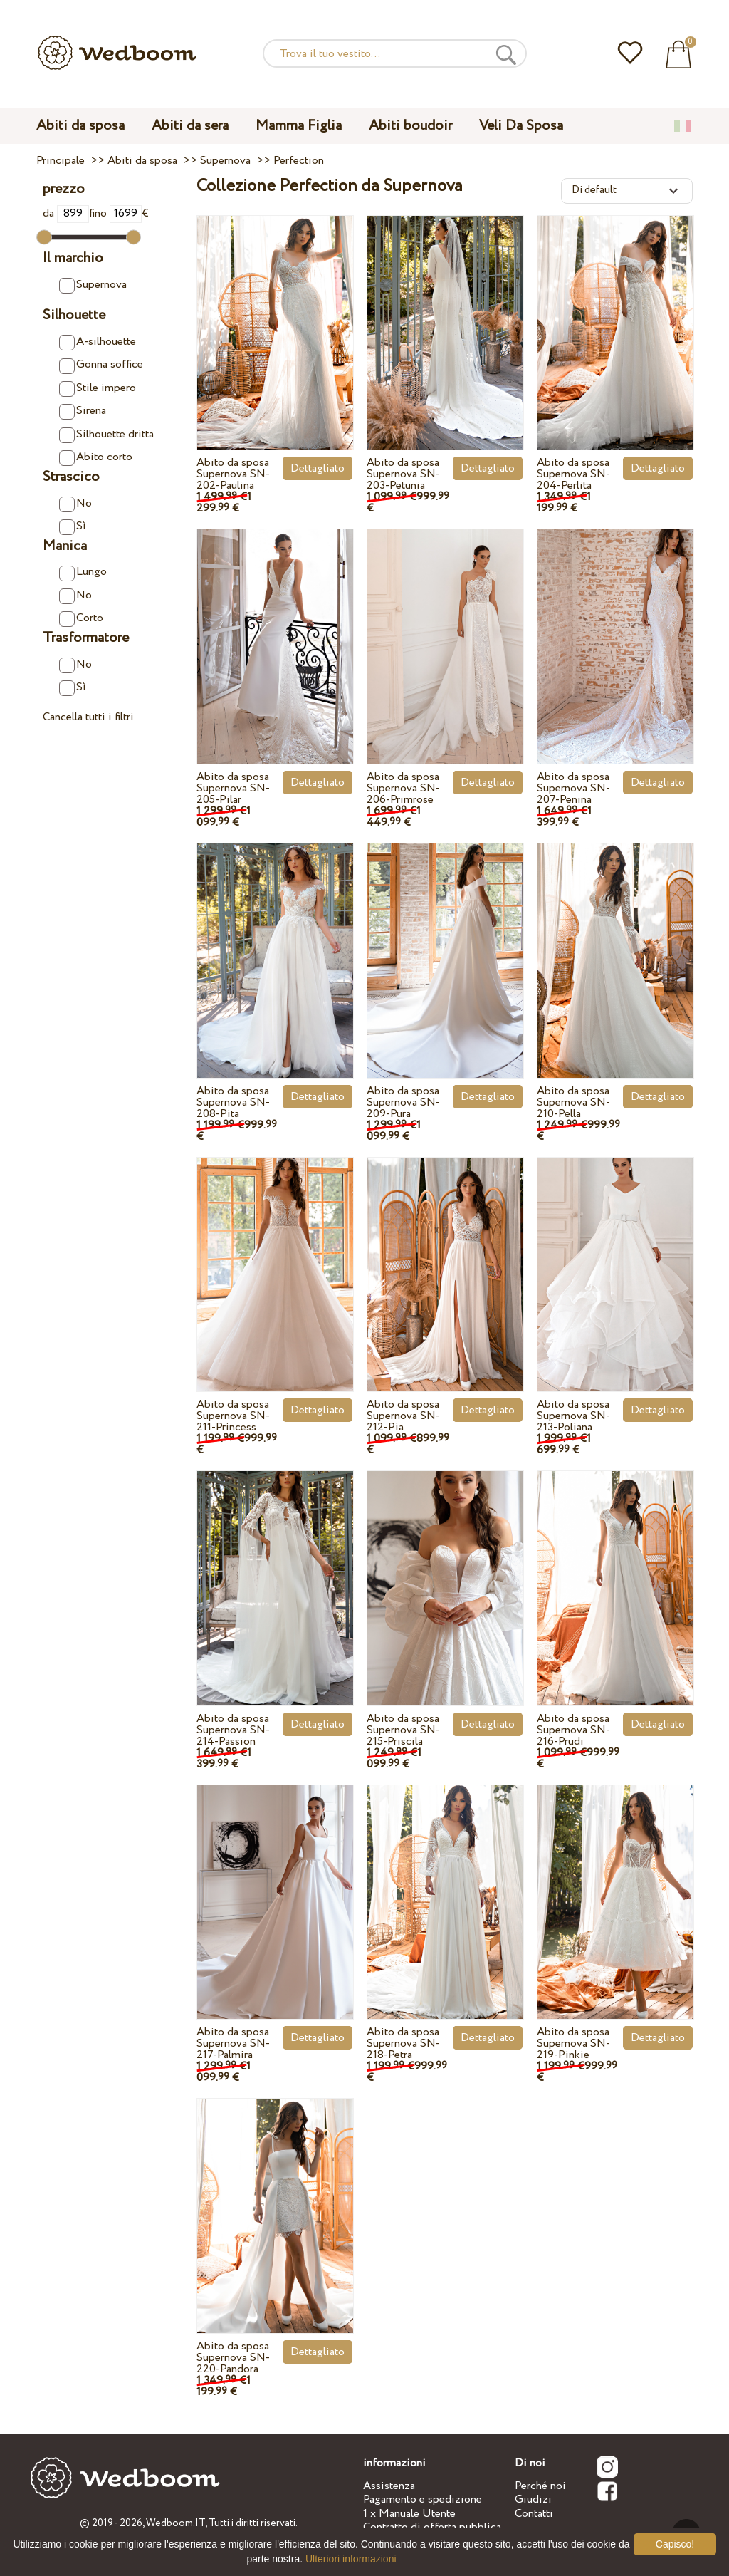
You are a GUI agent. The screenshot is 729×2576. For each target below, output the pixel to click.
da (66, 213)
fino (115, 213)
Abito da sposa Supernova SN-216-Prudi (573, 1730)
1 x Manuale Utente (409, 2513)
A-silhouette (97, 341)
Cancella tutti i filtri (88, 717)
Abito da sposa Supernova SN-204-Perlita (573, 474)
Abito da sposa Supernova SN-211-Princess (233, 1415)
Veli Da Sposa (521, 125)
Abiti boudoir (410, 125)
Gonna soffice (101, 364)
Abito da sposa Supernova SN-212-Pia (403, 1415)
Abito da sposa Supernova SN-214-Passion (233, 1730)
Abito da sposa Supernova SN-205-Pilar (233, 788)
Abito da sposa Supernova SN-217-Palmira (233, 2043)
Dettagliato (317, 468)
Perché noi (540, 2486)
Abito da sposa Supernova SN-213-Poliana (573, 1415)
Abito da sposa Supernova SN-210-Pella (573, 1102)
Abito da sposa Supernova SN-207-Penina (573, 788)
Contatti (534, 2513)
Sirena (82, 411)
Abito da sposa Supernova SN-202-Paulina (233, 474)
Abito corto (95, 457)
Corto (81, 618)
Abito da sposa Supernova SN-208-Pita (233, 1102)
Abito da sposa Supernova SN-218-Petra (403, 2043)
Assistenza (389, 2486)
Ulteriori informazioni (351, 2559)
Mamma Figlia (299, 125)
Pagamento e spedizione (422, 2499)
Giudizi (533, 2499)
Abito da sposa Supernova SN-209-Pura (403, 1102)
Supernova (93, 285)
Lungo (83, 572)
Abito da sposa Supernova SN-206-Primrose (403, 788)
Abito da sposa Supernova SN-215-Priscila (403, 1730)
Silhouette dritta (106, 434)
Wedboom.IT (175, 2523)
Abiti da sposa (80, 125)
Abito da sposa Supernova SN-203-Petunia (403, 474)
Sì (72, 526)
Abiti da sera (190, 125)
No (75, 503)
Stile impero (97, 388)
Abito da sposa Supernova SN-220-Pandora (233, 2357)
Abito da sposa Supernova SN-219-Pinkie (573, 2043)
